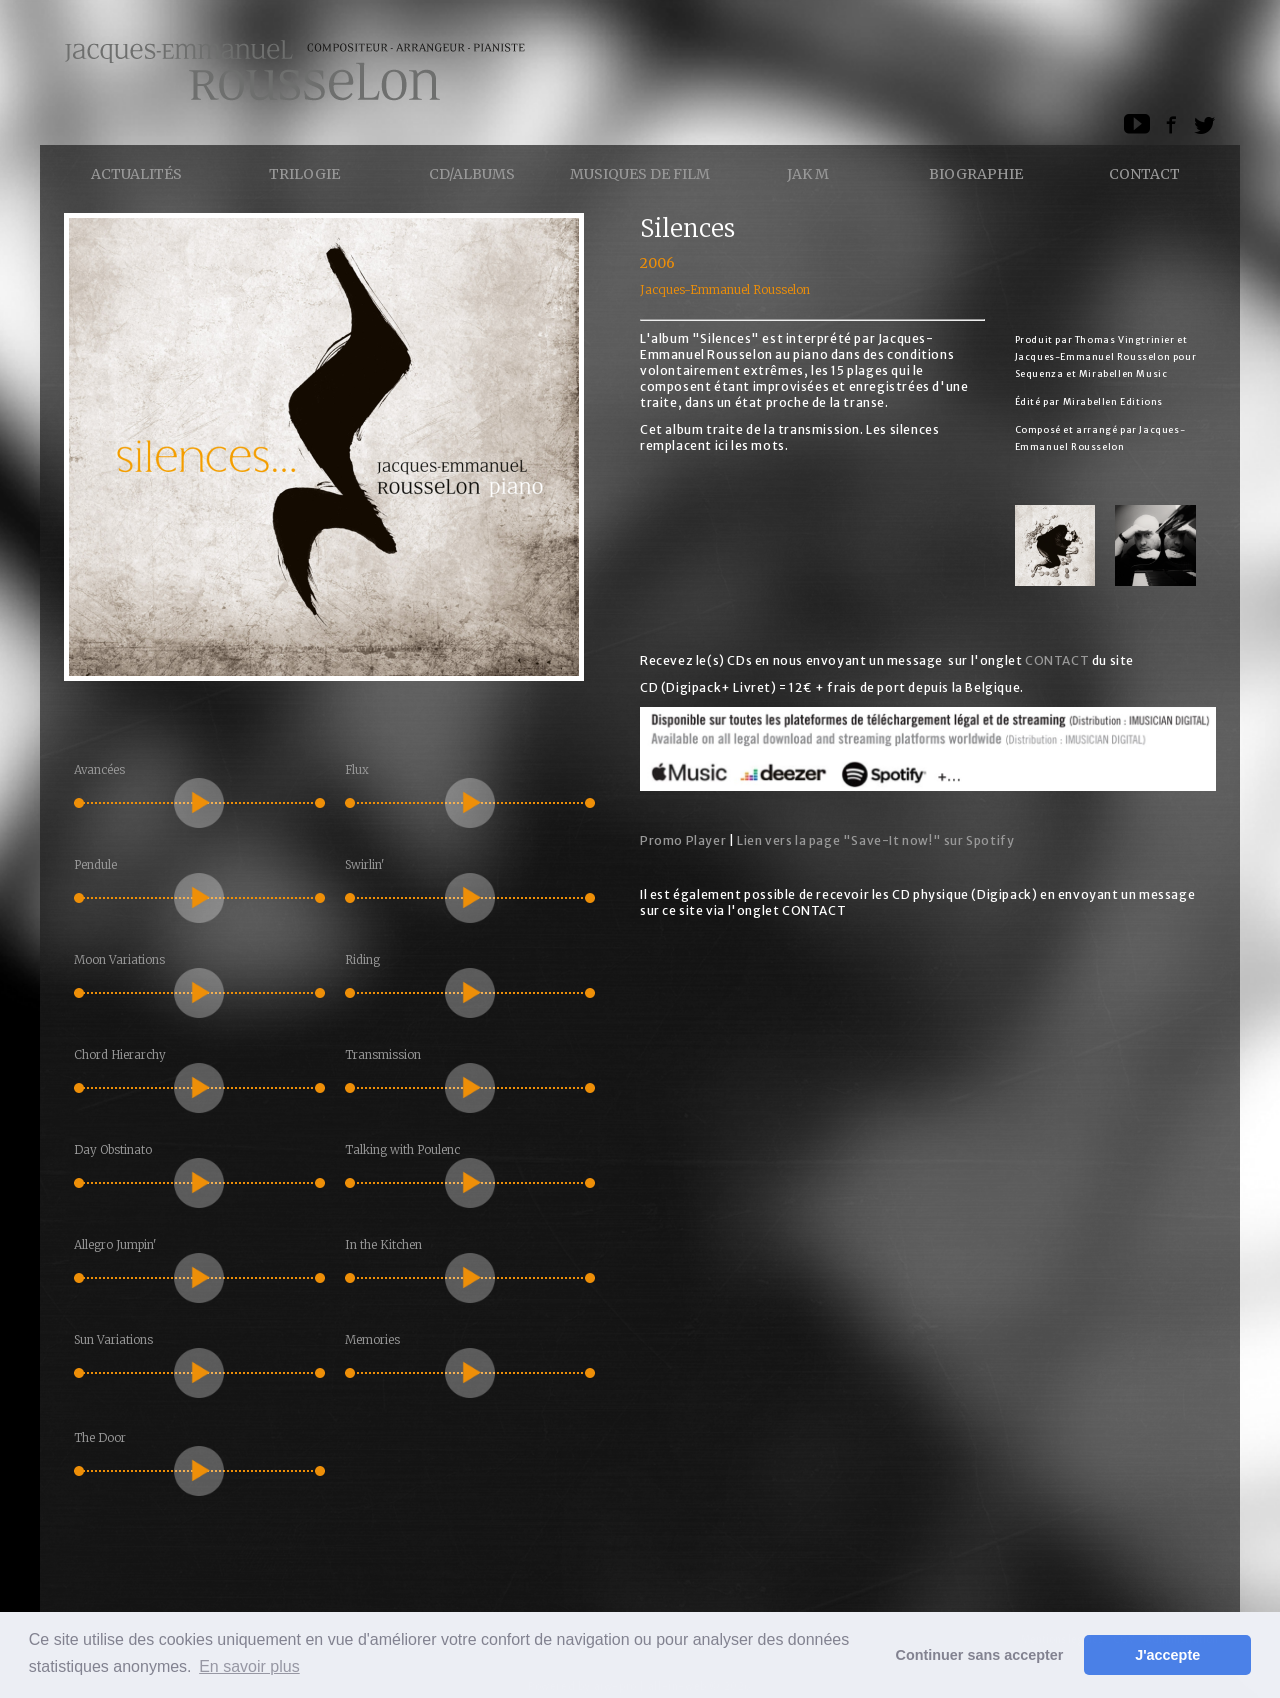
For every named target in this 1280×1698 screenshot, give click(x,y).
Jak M (808, 174)
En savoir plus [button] (249, 1666)
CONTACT (1057, 660)
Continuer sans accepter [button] (980, 1655)
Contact (1144, 174)
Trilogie (304, 174)
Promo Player (683, 840)
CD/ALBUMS (472, 174)
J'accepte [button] (1167, 1655)
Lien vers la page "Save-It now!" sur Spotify (875, 840)
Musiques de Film (640, 174)
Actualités (136, 174)
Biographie (976, 174)
